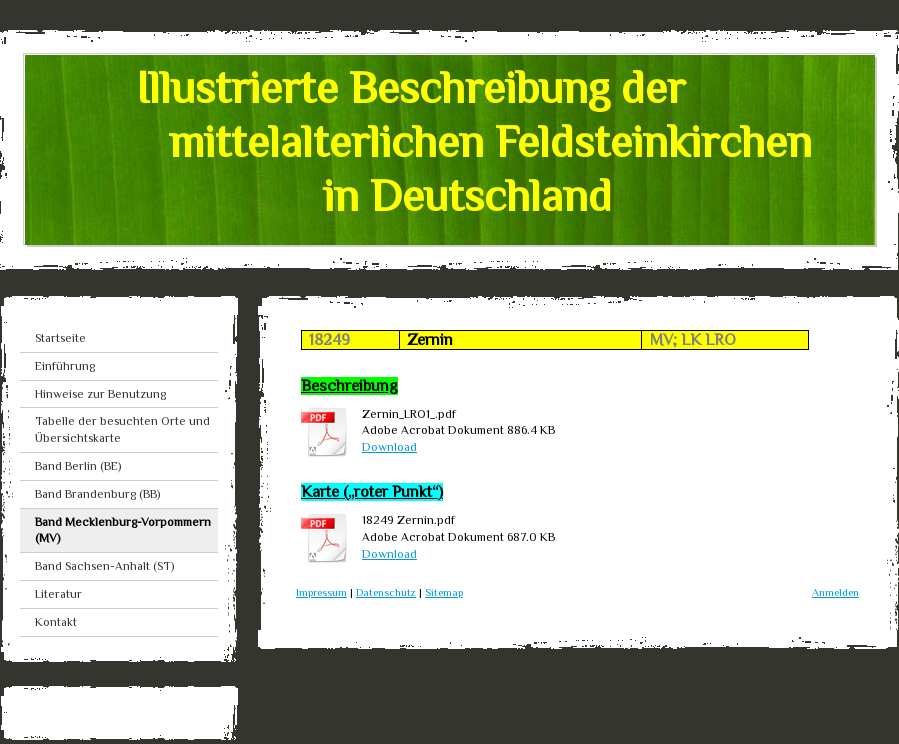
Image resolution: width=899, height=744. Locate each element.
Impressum (321, 592)
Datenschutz (386, 592)
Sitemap (444, 592)
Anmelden (835, 592)
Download (389, 447)
